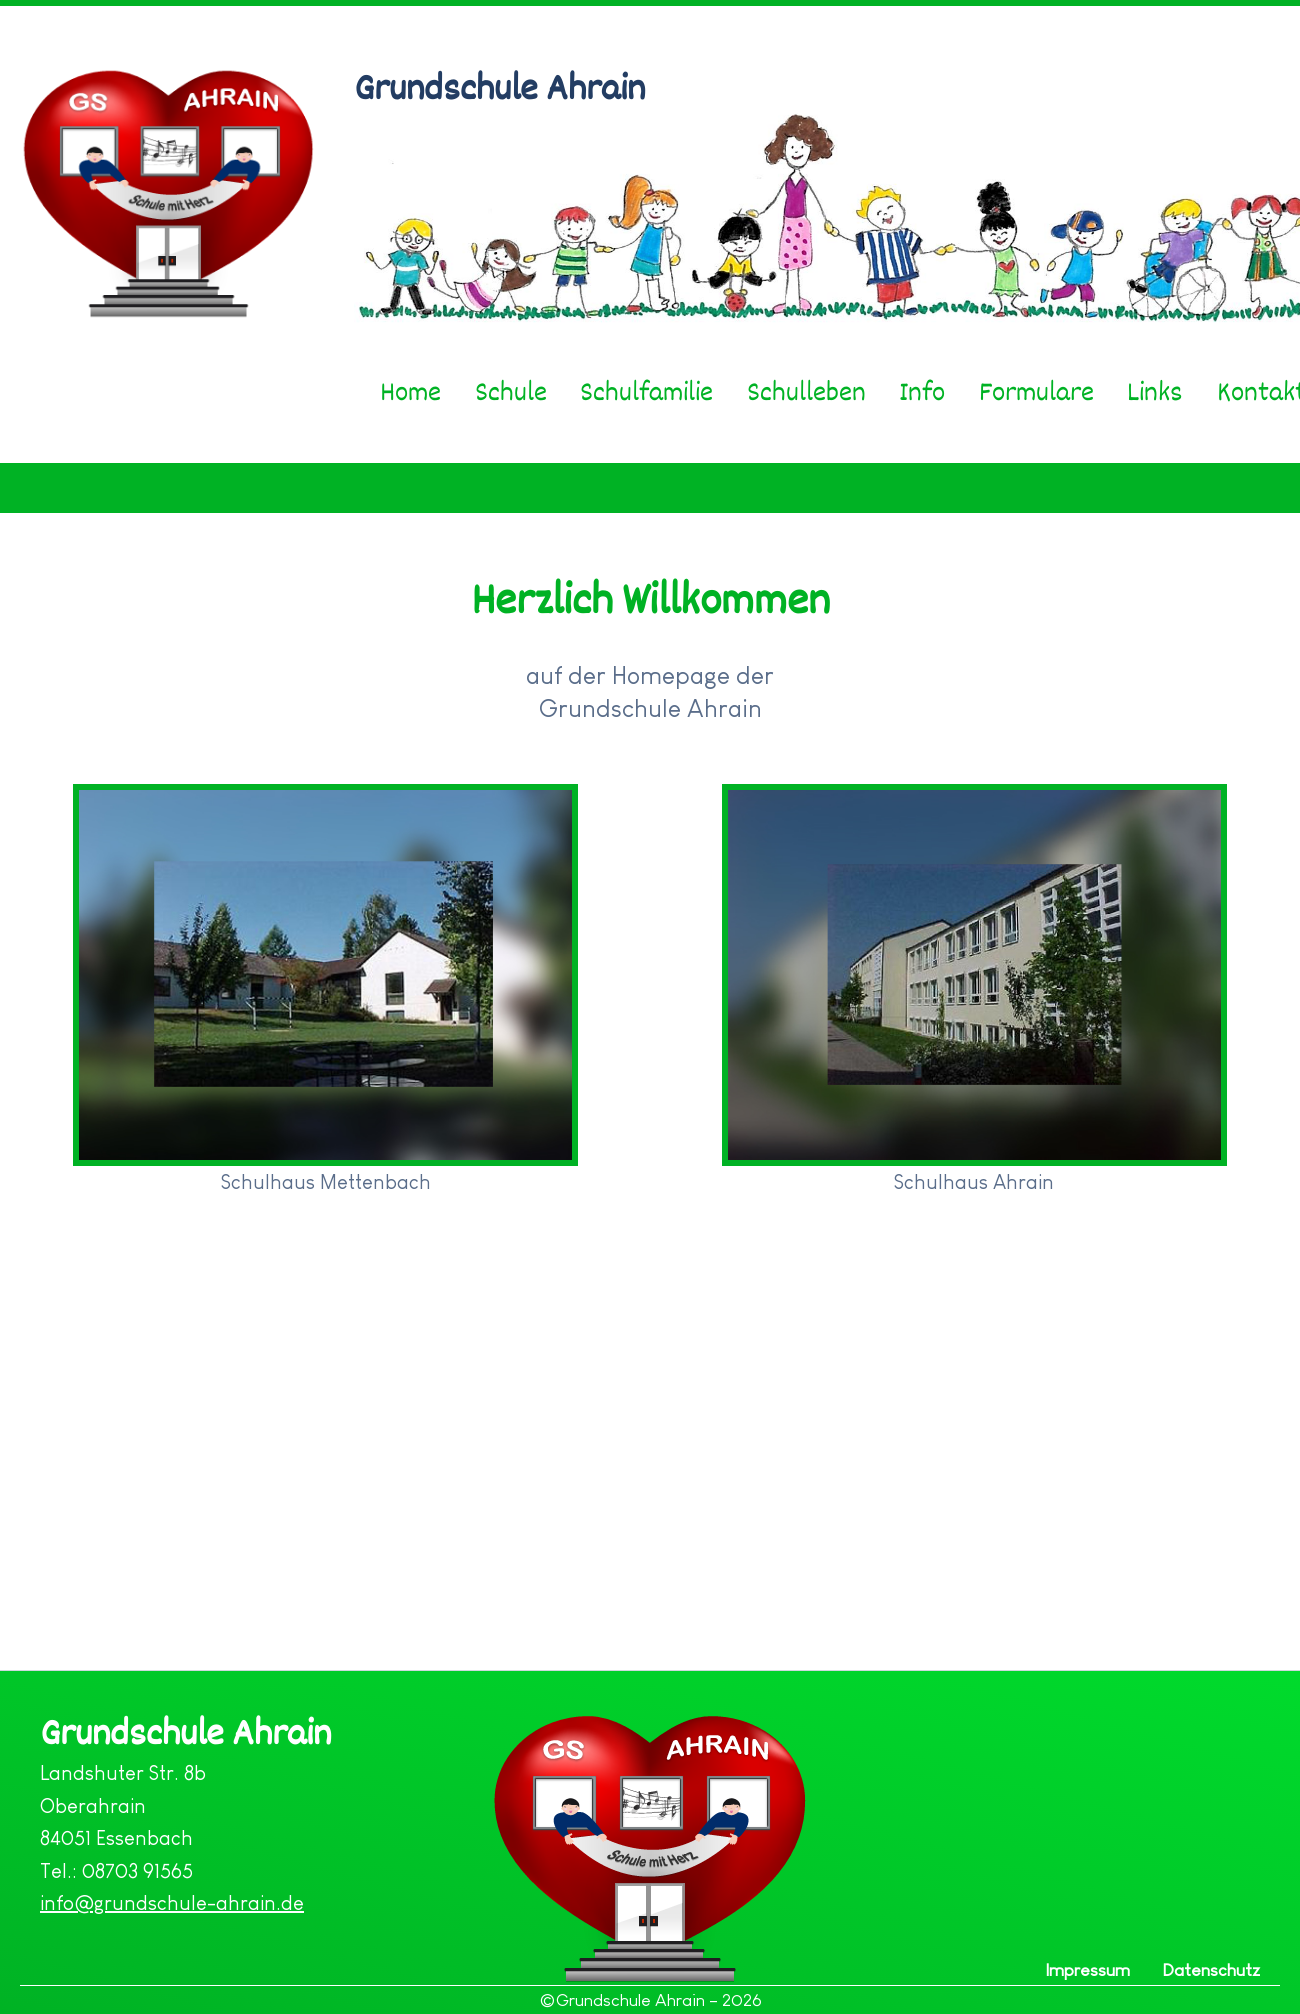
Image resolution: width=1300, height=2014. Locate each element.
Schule (511, 392)
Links (1155, 392)
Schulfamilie (646, 392)
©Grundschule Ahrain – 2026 (650, 2000)
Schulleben (806, 392)
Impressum (1087, 1970)
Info (922, 392)
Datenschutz (1211, 1970)
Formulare (1036, 392)
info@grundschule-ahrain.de (172, 1903)
